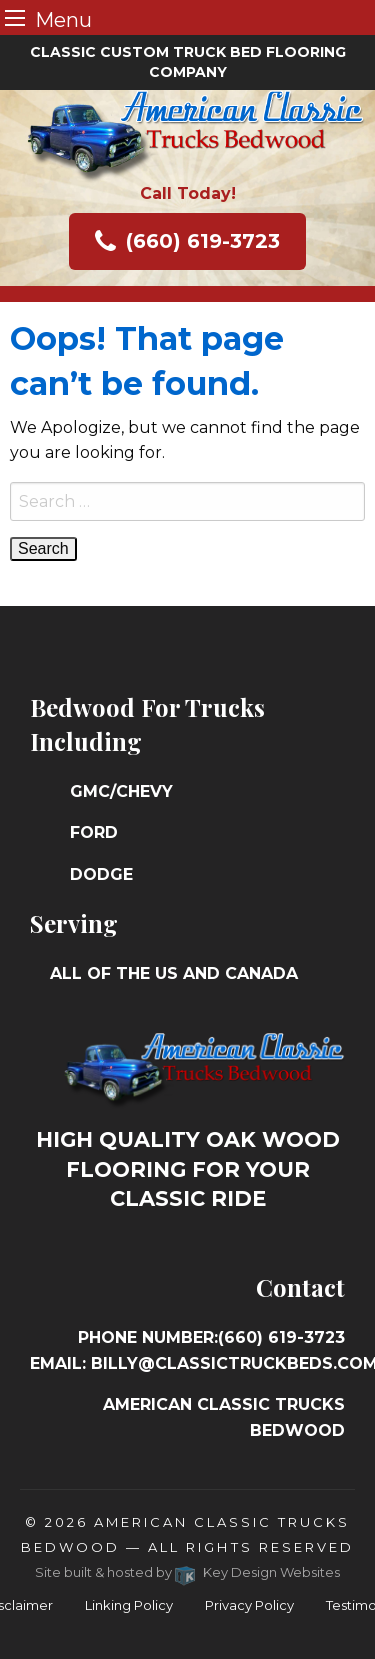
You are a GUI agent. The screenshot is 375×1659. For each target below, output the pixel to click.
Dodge (101, 874)
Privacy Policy (249, 1605)
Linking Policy (129, 1605)
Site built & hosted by (187, 1572)
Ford (94, 832)
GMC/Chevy (121, 791)
